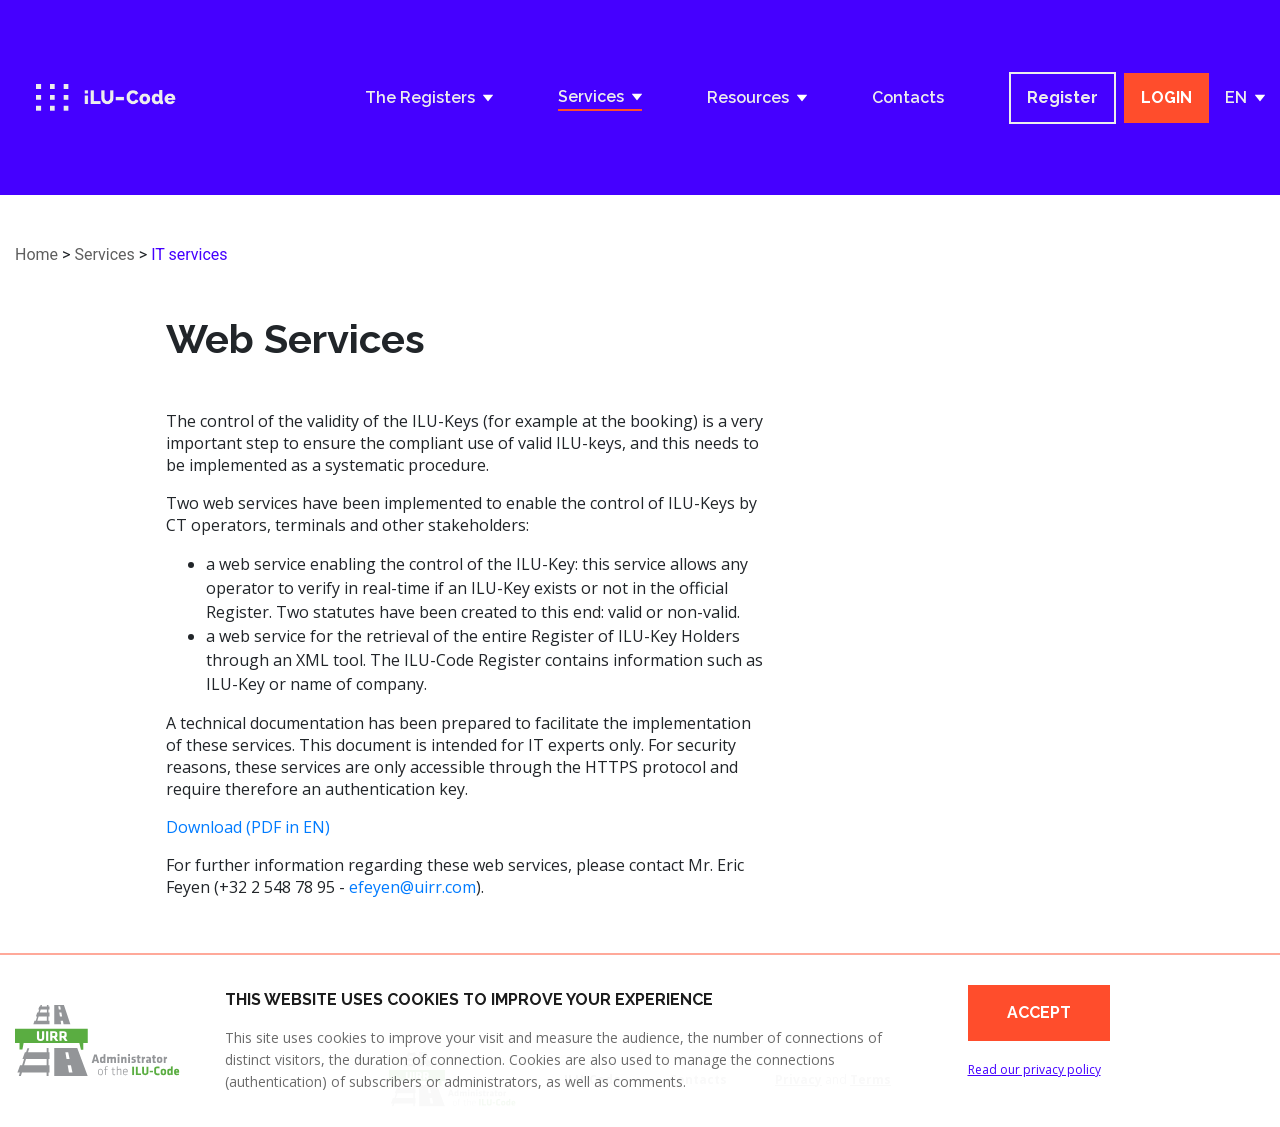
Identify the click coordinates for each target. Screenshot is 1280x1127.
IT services (189, 254)
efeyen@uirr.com (412, 887)
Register (1062, 97)
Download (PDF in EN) (248, 827)
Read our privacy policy (1034, 1069)
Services (104, 254)
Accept (1039, 1012)
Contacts (908, 97)
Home (36, 254)
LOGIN (1166, 97)
